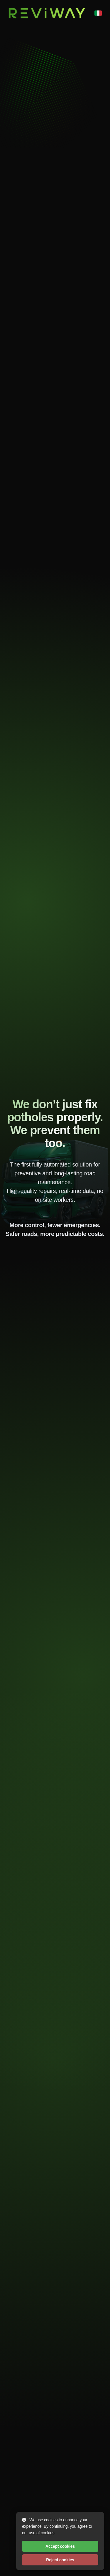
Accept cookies (60, 2546)
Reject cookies (60, 2559)
